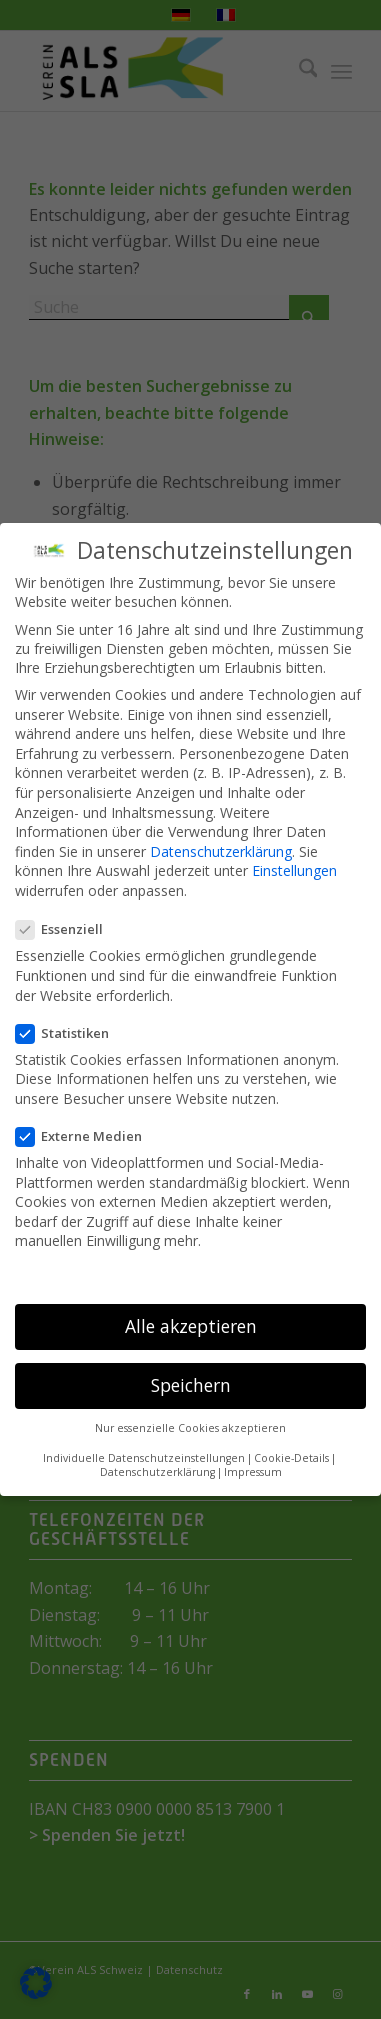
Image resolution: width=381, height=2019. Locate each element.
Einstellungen (294, 870)
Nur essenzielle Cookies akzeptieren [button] (190, 1428)
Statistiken (70, 1033)
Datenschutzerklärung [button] (157, 1472)
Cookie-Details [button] (291, 1458)
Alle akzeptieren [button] (191, 1326)
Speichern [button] (191, 1385)
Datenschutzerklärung (221, 851)
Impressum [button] (253, 1472)
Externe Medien (87, 1136)
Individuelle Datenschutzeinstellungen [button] (144, 1458)
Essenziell (67, 929)
